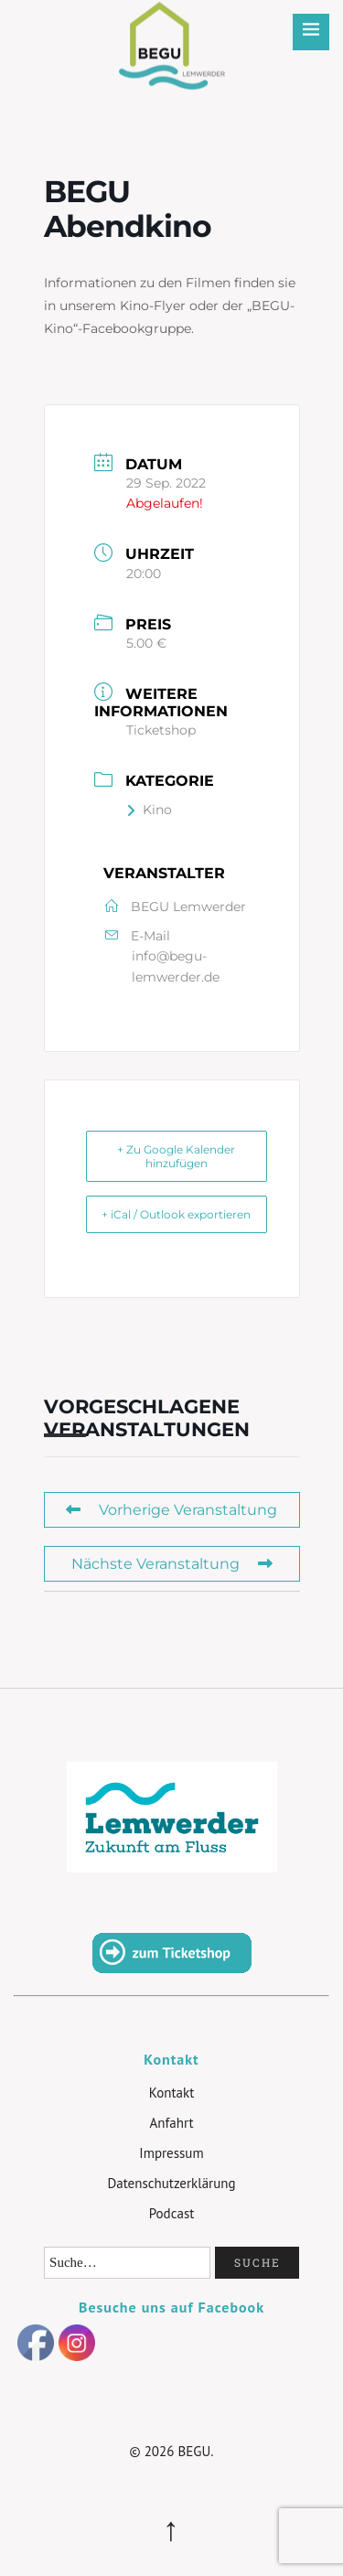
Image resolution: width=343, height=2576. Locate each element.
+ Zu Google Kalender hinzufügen (176, 1156)
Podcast (172, 2213)
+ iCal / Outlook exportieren (176, 1214)
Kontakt (171, 2092)
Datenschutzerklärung (171, 2183)
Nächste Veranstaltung (172, 1563)
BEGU (171, 32)
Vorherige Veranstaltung (171, 1510)
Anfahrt (171, 2122)
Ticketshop (161, 730)
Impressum (171, 2153)
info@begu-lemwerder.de (176, 966)
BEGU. (195, 2451)
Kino (149, 809)
